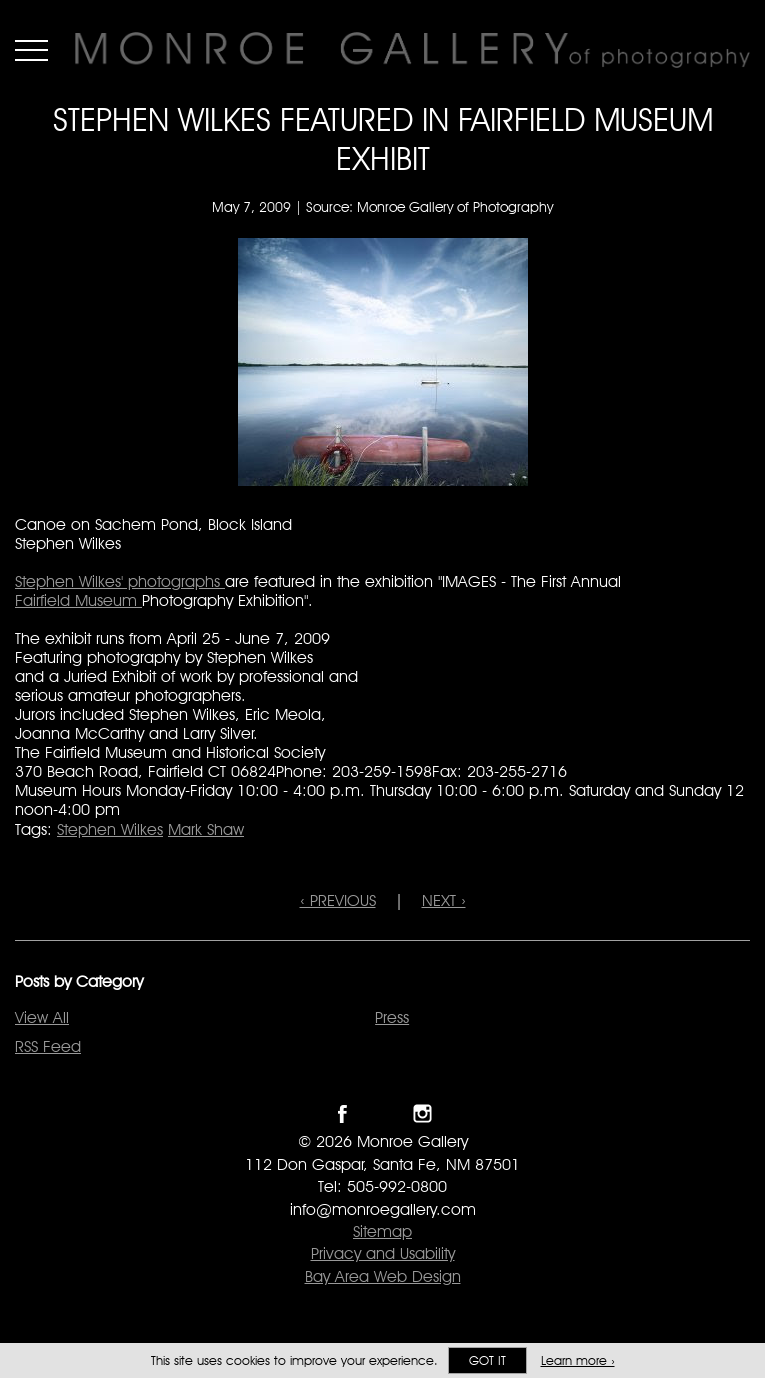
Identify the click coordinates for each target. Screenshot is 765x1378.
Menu (31, 50)
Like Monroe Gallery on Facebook (342, 1113)
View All (42, 1017)
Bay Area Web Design (383, 1276)
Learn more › (578, 1360)
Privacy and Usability (383, 1253)
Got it (487, 1360)
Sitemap (382, 1231)
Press (392, 1017)
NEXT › (444, 900)
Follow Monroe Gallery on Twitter (382, 1113)
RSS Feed (48, 1046)
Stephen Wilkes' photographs (120, 581)
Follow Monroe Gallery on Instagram (422, 1113)
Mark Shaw (206, 829)
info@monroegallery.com (383, 1209)
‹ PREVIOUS (338, 900)
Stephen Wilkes (110, 829)
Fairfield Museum (78, 600)
